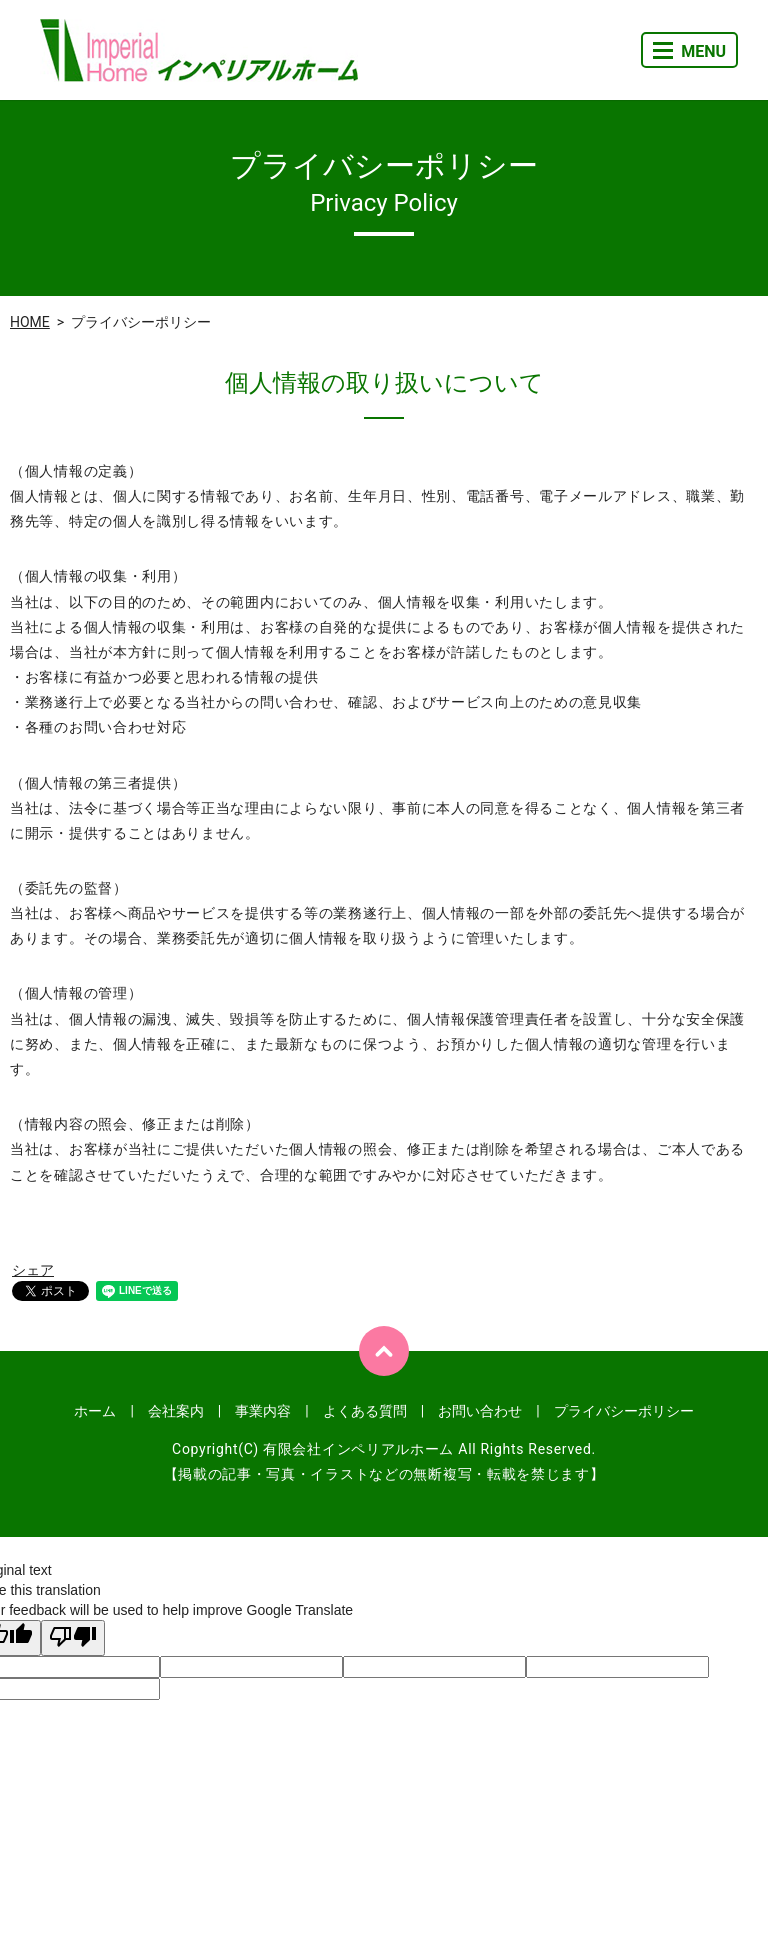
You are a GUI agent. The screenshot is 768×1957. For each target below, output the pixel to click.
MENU (689, 51)
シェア (33, 1270)
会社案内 (176, 1411)
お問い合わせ (480, 1411)
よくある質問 (365, 1411)
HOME (30, 322)
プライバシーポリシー (624, 1411)
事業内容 (263, 1411)
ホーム (95, 1411)
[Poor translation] (73, 1638)
